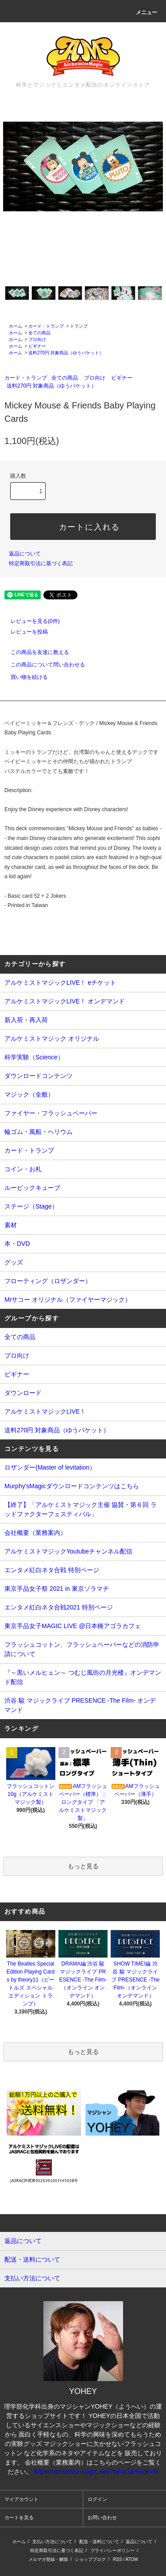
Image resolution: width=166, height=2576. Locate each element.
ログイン (97, 2499)
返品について (25, 554)
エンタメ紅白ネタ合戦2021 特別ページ (58, 1607)
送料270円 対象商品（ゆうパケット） (65, 352)
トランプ (79, 326)
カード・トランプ (46, 326)
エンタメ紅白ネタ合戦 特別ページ (51, 1569)
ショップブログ (90, 2559)
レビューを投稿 (24, 632)
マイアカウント (21, 2499)
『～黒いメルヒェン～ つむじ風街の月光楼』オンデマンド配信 (82, 1677)
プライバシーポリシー (112, 2550)
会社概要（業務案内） (35, 1532)
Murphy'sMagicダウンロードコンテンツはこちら (71, 1486)
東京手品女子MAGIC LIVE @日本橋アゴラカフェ (72, 1625)
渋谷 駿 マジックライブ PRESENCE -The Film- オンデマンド (80, 1705)
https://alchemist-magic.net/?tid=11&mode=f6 (96, 2471)
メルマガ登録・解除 (48, 2559)
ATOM (131, 2559)
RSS (117, 2559)
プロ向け (37, 339)
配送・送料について (99, 2541)
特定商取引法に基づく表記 (41, 563)
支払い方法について (52, 2541)
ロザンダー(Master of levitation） (50, 1467)
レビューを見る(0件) (30, 621)
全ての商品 (39, 332)
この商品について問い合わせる (42, 665)
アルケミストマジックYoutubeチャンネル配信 (68, 1551)
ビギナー (37, 346)
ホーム (15, 326)
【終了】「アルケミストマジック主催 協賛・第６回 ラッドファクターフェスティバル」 (80, 1509)
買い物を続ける (24, 677)
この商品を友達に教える (34, 652)
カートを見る (19, 2517)
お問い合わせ (102, 2517)
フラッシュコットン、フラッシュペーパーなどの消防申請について (81, 1649)
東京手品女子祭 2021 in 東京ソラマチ (56, 1588)
